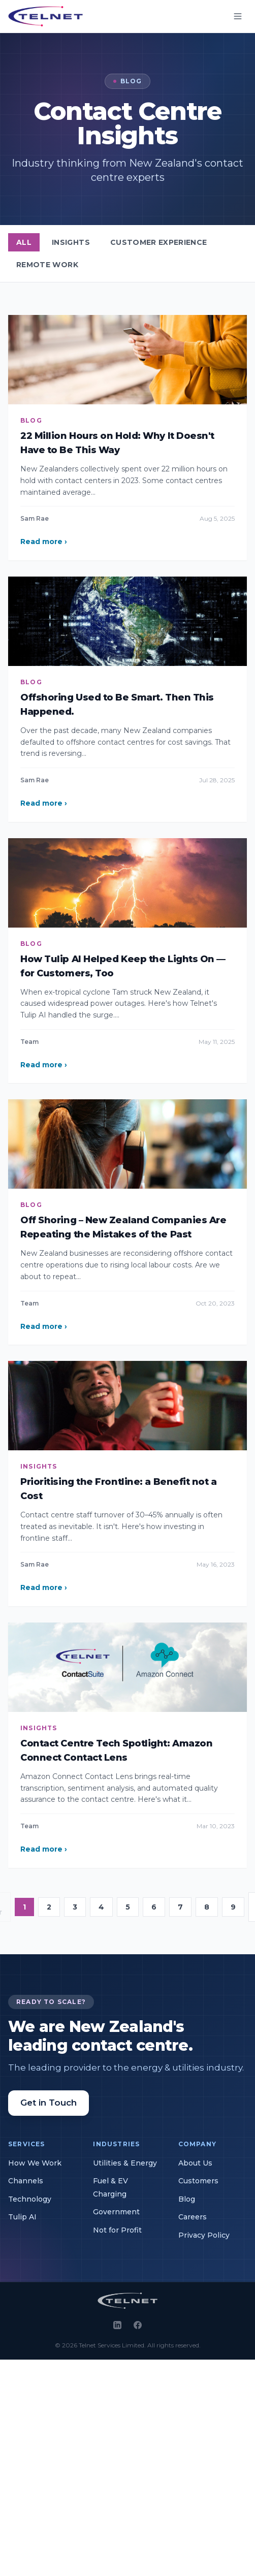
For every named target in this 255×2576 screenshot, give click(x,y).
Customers (198, 2180)
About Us (195, 2163)
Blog (186, 2199)
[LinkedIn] (117, 2325)
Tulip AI (22, 2216)
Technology (29, 2199)
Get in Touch (48, 2102)
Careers (192, 2216)
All (23, 242)
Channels (25, 2180)
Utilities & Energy (125, 2163)
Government (116, 2211)
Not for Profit (117, 2230)
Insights (71, 242)
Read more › (43, 541)
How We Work (34, 2163)
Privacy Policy (204, 2235)
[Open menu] (238, 16)
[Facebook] (138, 2325)
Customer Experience (158, 242)
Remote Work (47, 264)
